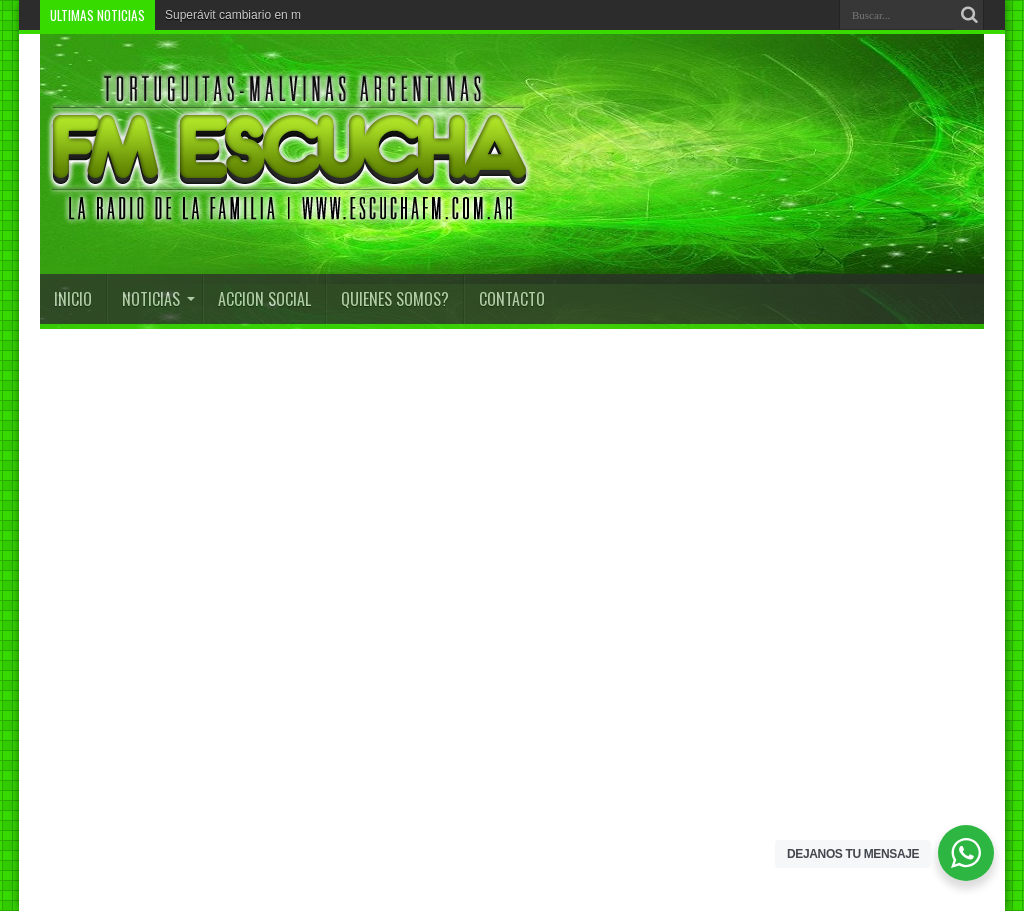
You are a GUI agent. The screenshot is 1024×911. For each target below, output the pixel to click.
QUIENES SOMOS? (395, 299)
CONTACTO (512, 299)
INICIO (73, 299)
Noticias (158, 299)
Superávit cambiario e (223, 15)
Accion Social (264, 299)
